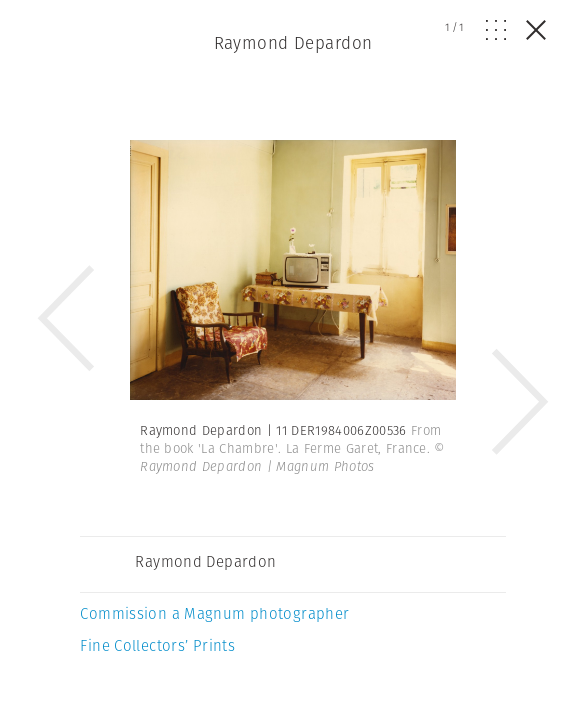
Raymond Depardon (293, 43)
